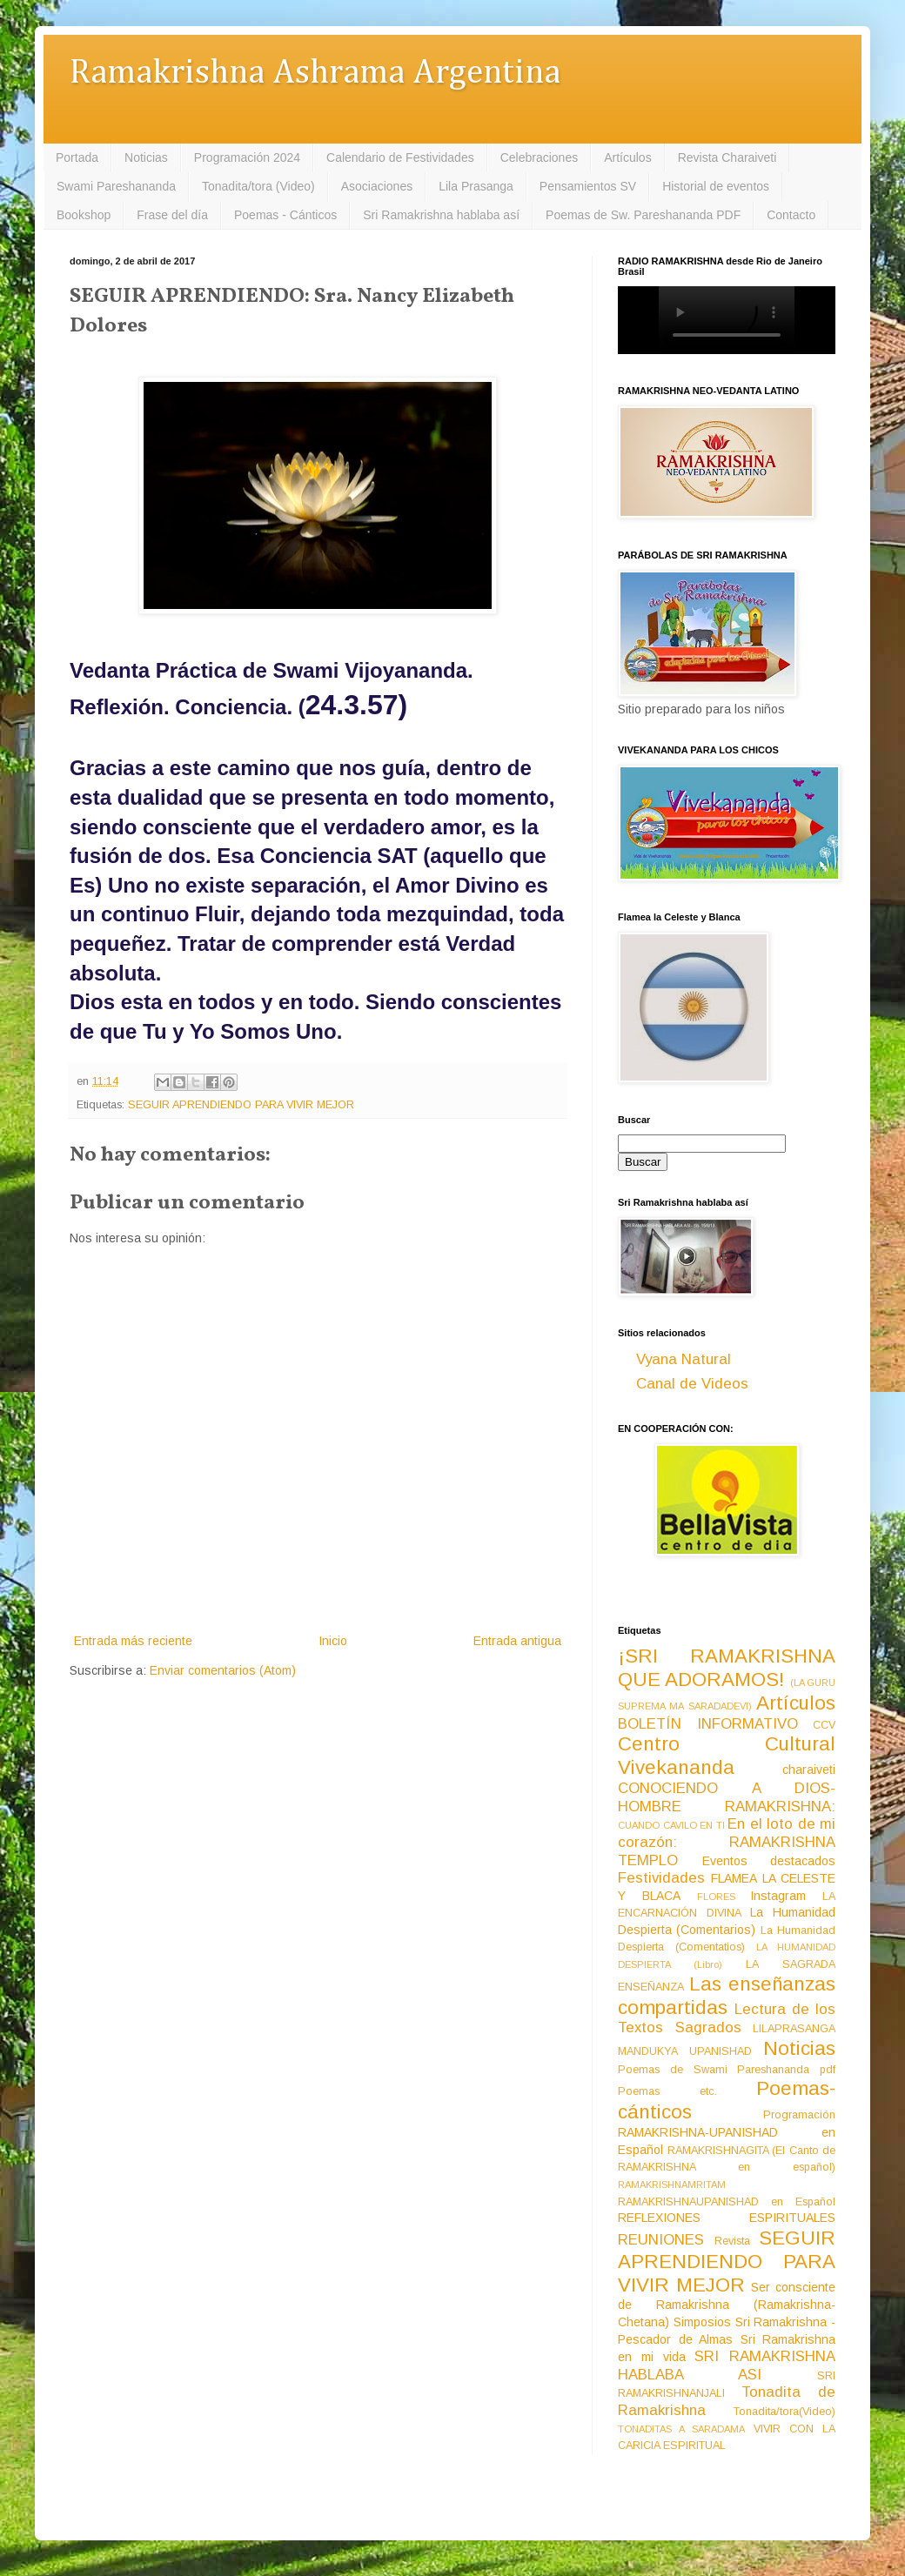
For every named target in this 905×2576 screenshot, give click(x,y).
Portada (77, 157)
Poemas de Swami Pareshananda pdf (726, 2070)
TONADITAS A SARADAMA (681, 2429)
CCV (824, 1725)
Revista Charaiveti (727, 157)
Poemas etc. (667, 2091)
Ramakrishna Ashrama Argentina (315, 73)
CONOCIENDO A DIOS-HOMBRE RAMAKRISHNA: (726, 1797)
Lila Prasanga (476, 186)
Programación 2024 (247, 157)
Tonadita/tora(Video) (784, 2411)
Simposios (702, 2322)
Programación (799, 2115)
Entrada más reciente (133, 1641)
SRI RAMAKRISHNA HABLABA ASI (726, 2365)
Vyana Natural (683, 1359)
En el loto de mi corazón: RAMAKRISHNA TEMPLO (726, 1842)
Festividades (661, 1878)
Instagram (778, 1896)
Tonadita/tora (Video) (258, 186)
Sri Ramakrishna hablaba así (441, 215)
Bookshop (84, 215)
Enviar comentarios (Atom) (223, 1670)
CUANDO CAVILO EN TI (671, 1825)
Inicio (332, 1641)
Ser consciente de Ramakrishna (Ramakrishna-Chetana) (726, 2304)
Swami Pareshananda (116, 186)
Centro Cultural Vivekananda (726, 1755)
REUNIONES (661, 2239)
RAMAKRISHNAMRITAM (672, 2184)
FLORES (716, 1896)
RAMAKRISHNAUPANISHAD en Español (726, 2202)
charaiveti (808, 1769)
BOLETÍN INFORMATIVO (708, 1724)
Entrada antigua (517, 1641)
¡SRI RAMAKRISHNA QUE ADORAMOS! (726, 1667)
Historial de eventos (715, 186)
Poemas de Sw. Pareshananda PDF (643, 215)
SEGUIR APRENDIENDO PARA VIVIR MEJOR (241, 1105)
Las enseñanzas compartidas (726, 1995)
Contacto (791, 215)
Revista (732, 2241)
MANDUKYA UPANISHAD (685, 2051)
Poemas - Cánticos (285, 215)
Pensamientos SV (588, 186)
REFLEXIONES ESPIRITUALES (726, 2218)
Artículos (627, 157)
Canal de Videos (692, 1383)
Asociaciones (377, 186)
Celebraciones (539, 157)
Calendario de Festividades (400, 157)
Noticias (146, 157)
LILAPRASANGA (794, 2029)
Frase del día (172, 215)
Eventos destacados (769, 1861)
